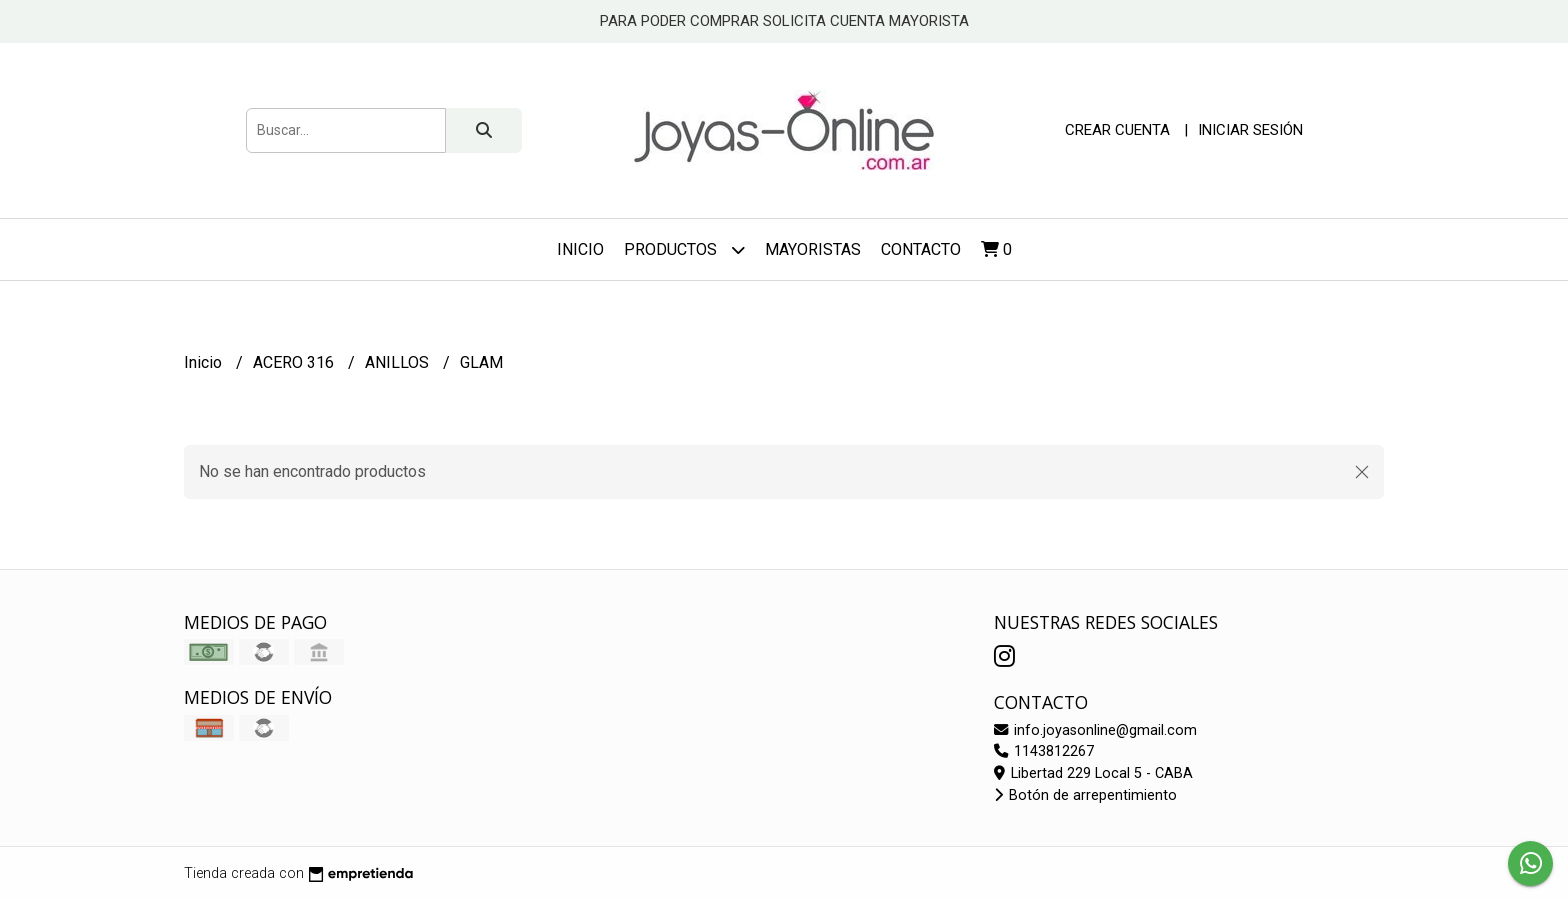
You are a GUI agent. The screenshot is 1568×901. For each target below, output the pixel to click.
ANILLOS (399, 362)
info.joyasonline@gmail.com (1095, 730)
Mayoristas (813, 249)
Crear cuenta (1117, 130)
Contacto (921, 249)
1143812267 (1044, 751)
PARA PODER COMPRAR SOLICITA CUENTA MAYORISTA (784, 21)
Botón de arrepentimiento (1085, 795)
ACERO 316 (295, 362)
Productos (684, 249)
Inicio (580, 249)
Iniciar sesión (1250, 130)
